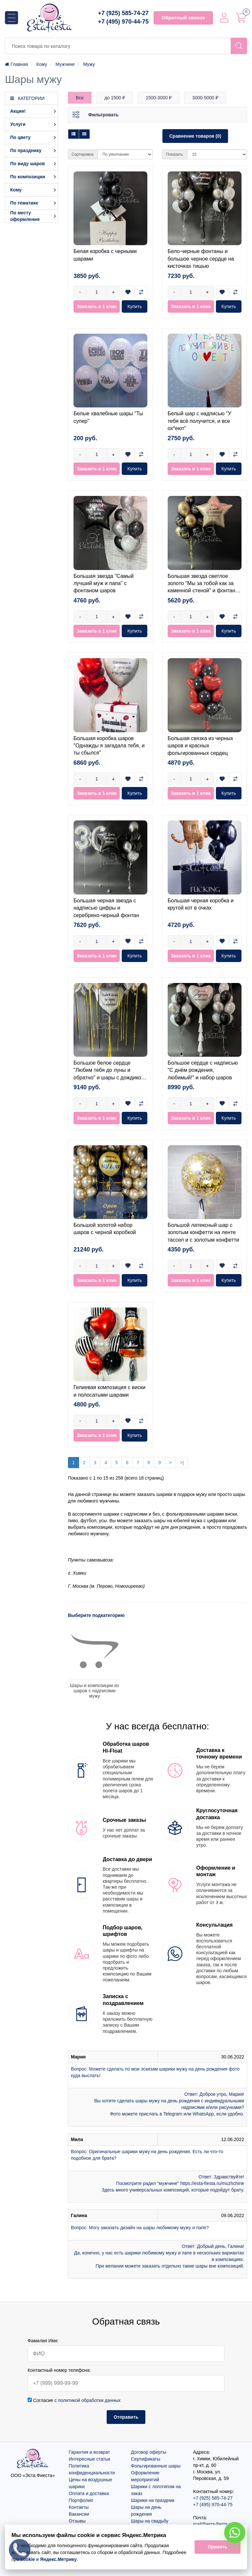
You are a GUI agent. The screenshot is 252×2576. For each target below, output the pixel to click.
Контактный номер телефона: (59, 2370)
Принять (217, 2546)
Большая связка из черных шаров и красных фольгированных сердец (200, 746)
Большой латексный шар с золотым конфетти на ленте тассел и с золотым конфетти (203, 1232)
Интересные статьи (89, 2459)
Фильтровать (103, 114)
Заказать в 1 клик (96, 306)
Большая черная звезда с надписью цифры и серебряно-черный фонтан (106, 908)
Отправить (126, 2417)
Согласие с (74, 2400)
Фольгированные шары (155, 2465)
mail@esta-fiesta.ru (213, 2524)
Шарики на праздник (152, 2500)
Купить (134, 306)
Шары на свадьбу (149, 2521)
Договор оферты (148, 2452)
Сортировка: (83, 154)
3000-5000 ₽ (205, 97)
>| (182, 1462)
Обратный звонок (183, 17)
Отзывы (77, 2521)
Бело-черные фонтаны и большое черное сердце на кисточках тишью (201, 258)
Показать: (175, 154)
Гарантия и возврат (89, 2452)
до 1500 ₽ (114, 97)
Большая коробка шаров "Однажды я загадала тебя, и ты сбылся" (109, 746)
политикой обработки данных (89, 2400)
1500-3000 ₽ (159, 97)
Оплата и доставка (89, 2493)
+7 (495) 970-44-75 (123, 21)
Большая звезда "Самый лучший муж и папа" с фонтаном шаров (104, 583)
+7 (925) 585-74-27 (123, 13)
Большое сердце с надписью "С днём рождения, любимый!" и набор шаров (203, 1070)
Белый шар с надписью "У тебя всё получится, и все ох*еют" (199, 421)
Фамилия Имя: (43, 2340)
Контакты (79, 2507)
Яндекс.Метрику (58, 2559)
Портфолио (81, 2500)
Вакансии (79, 2514)
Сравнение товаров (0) (195, 136)
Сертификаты (145, 2459)
